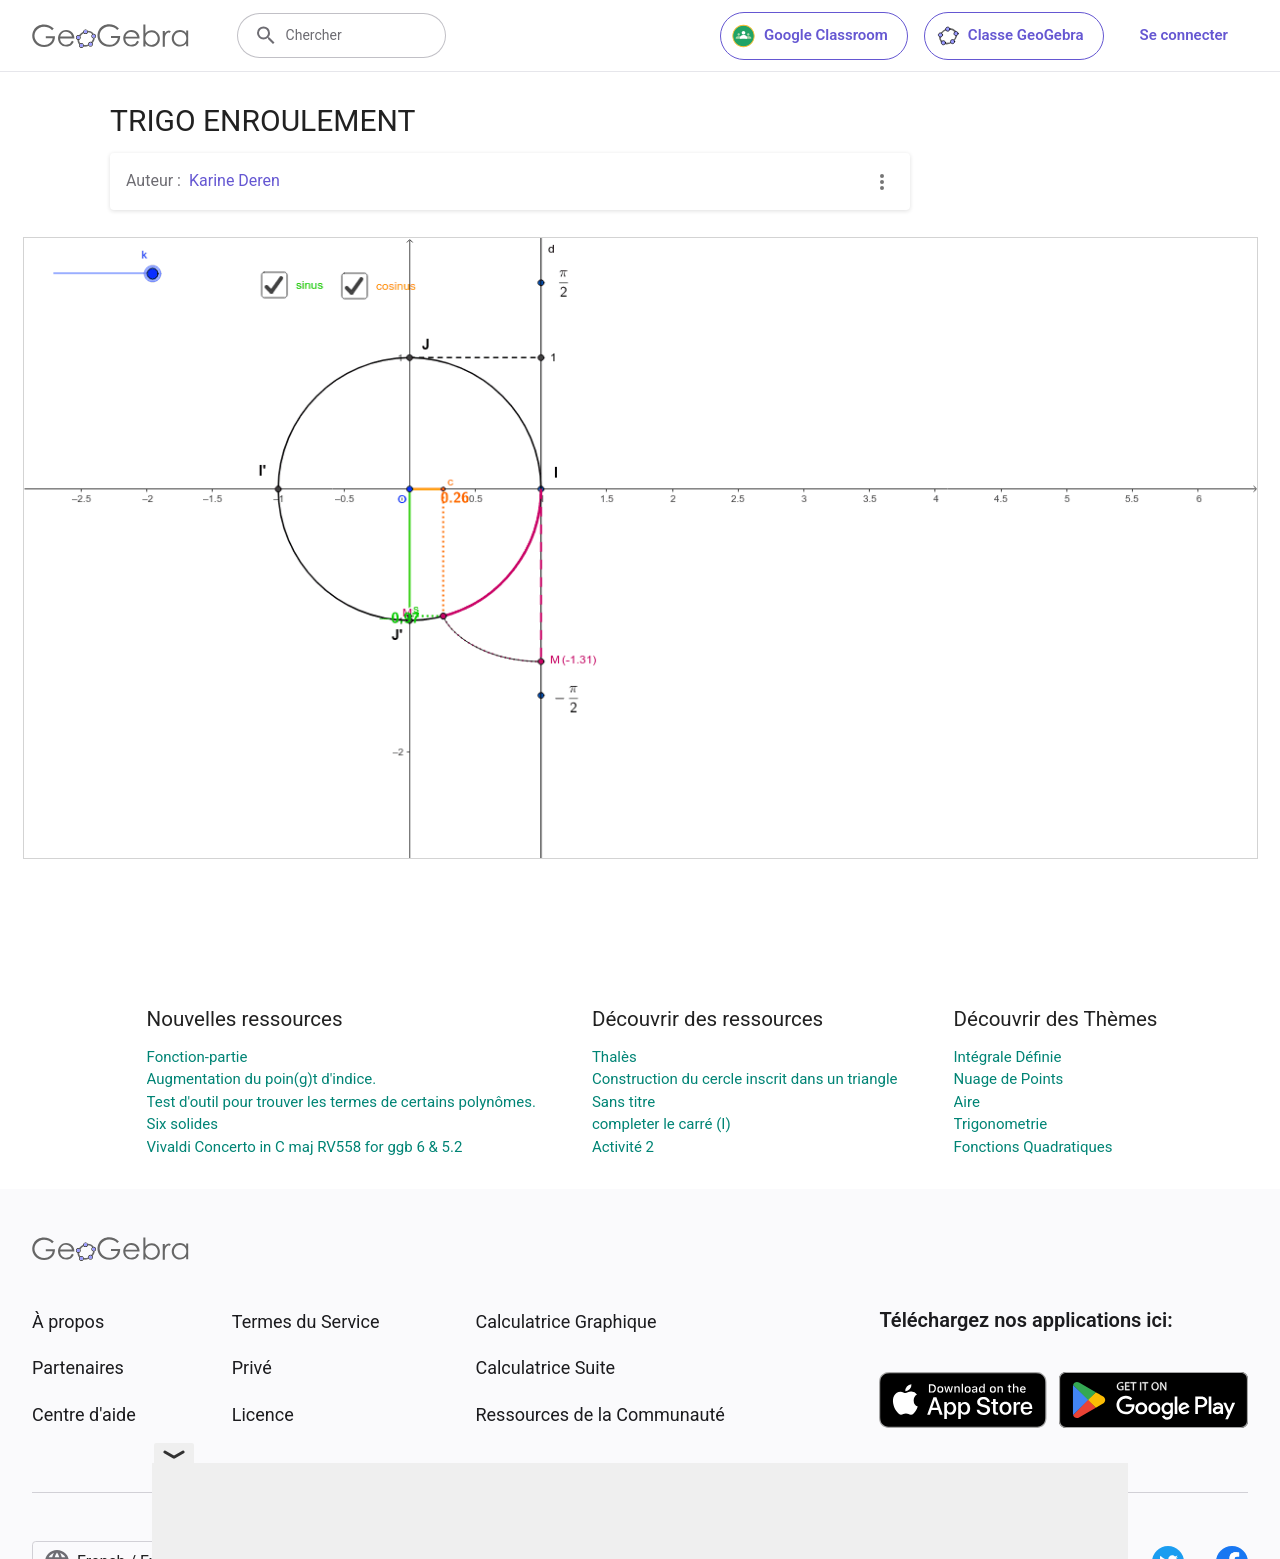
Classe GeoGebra (1010, 36)
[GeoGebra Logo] (110, 36)
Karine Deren (234, 180)
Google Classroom (810, 36)
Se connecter (1184, 35)
